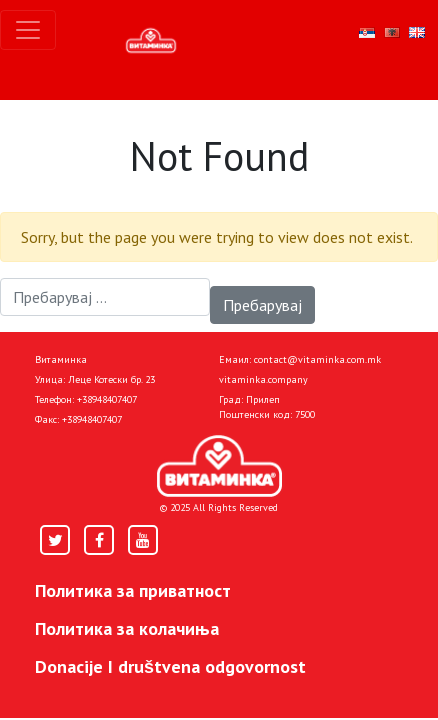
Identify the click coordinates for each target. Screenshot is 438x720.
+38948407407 (107, 399)
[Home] (219, 466)
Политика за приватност (133, 590)
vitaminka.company (263, 379)
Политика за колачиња (127, 628)
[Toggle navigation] (28, 30)
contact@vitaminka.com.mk (317, 359)
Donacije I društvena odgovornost (170, 666)
